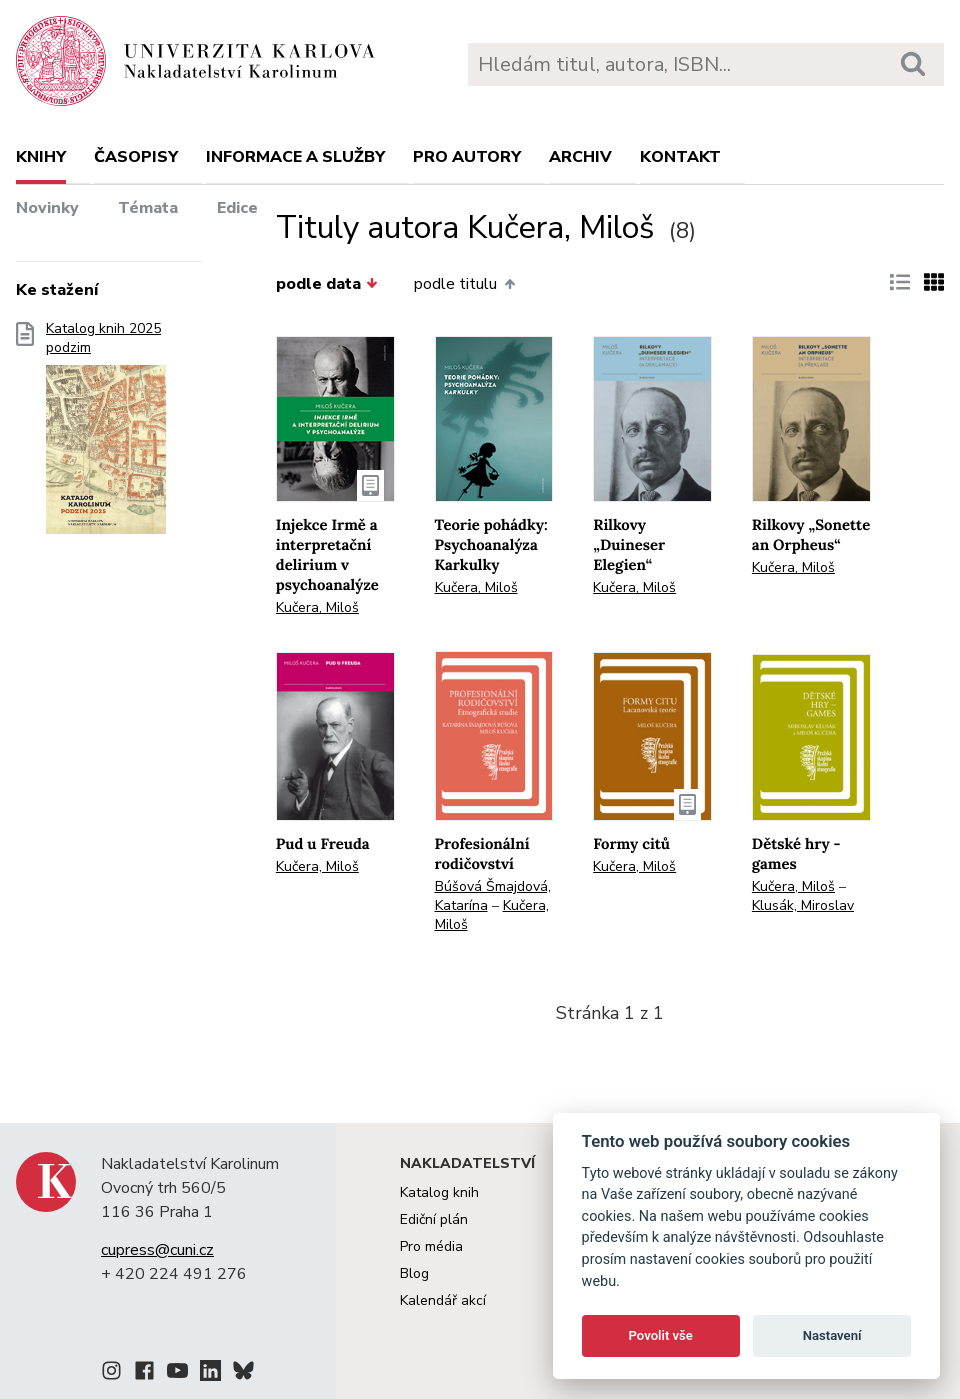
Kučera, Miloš (317, 607)
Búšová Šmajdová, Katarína (493, 896)
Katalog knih (439, 1192)
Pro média (431, 1246)
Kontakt (680, 157)
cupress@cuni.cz (157, 1250)
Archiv (580, 157)
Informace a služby (295, 157)
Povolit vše (661, 1335)
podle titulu (464, 284)
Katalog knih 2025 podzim (106, 434)
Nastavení (832, 1335)
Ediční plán (434, 1219)
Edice (237, 208)
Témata (148, 208)
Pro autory (467, 157)
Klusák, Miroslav (803, 905)
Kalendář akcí (443, 1300)
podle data (327, 284)
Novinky (47, 208)
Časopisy (136, 157)
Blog (414, 1273)
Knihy (41, 157)
